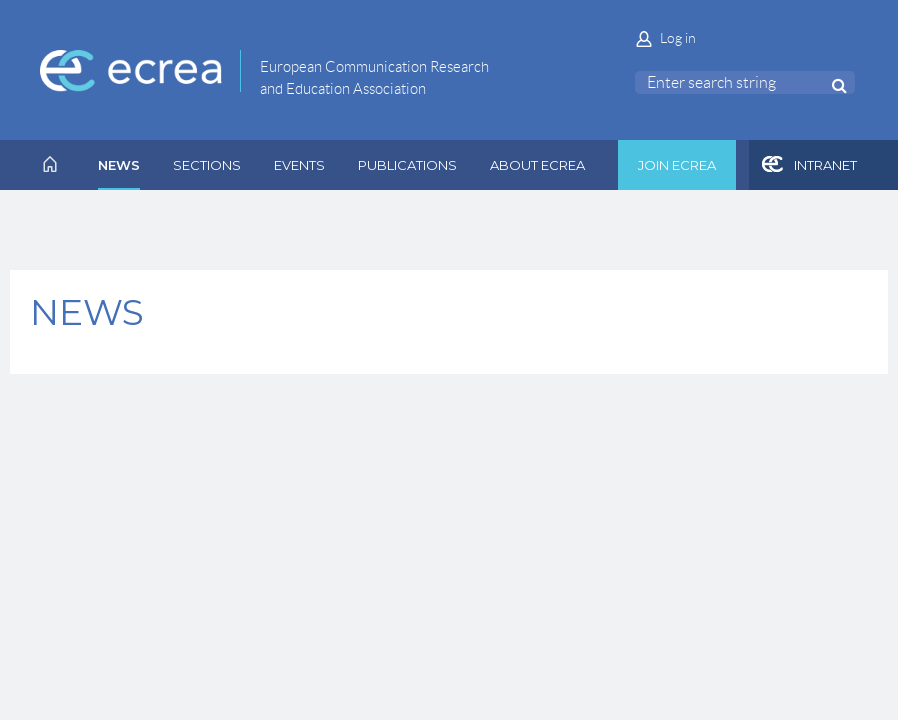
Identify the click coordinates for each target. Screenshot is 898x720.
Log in (678, 38)
